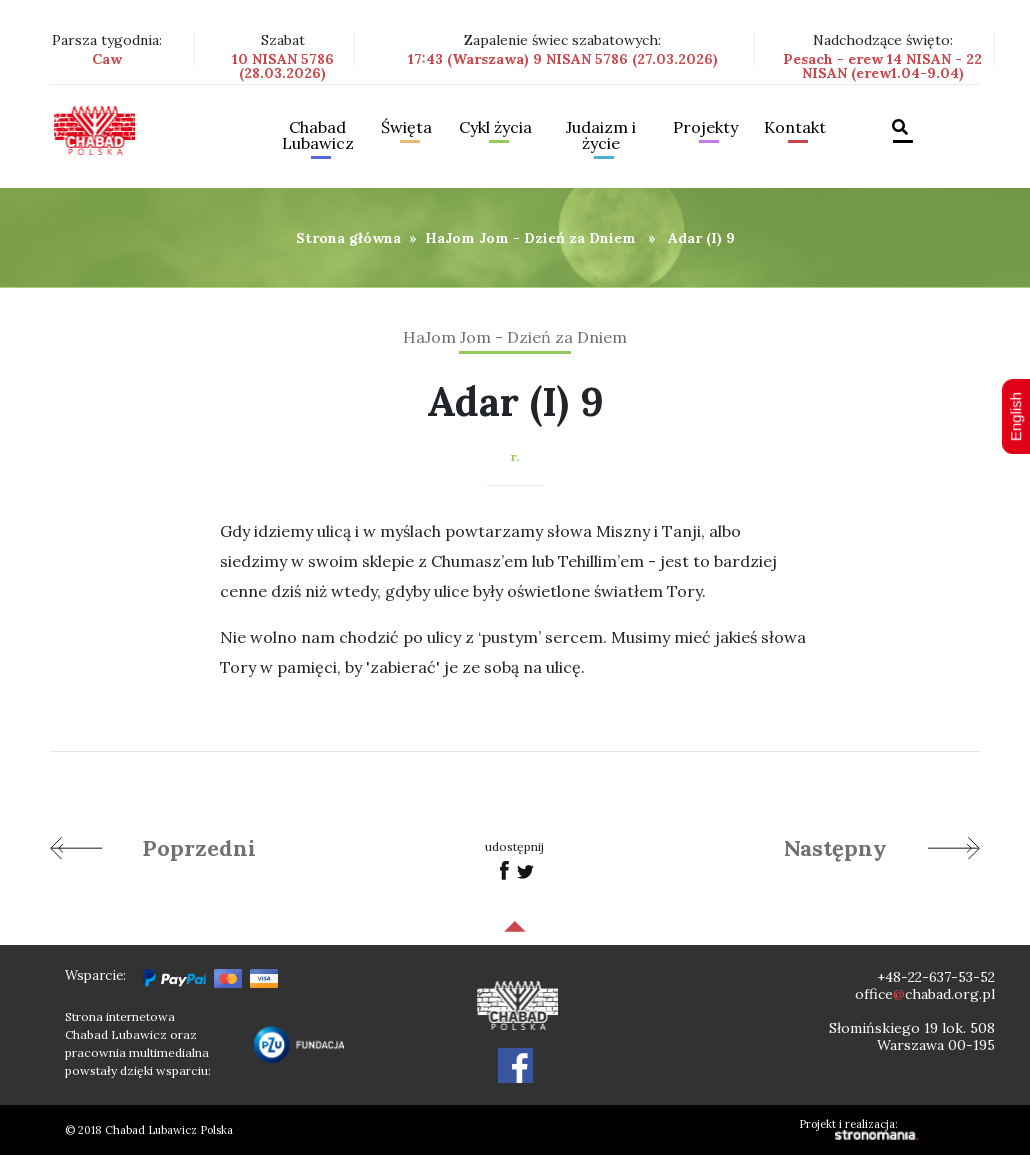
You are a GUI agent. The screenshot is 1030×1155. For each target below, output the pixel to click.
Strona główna (348, 238)
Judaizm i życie (601, 136)
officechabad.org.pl (925, 994)
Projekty (705, 128)
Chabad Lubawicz (318, 136)
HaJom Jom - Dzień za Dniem (530, 238)
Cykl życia (495, 128)
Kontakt (795, 128)
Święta (406, 128)
